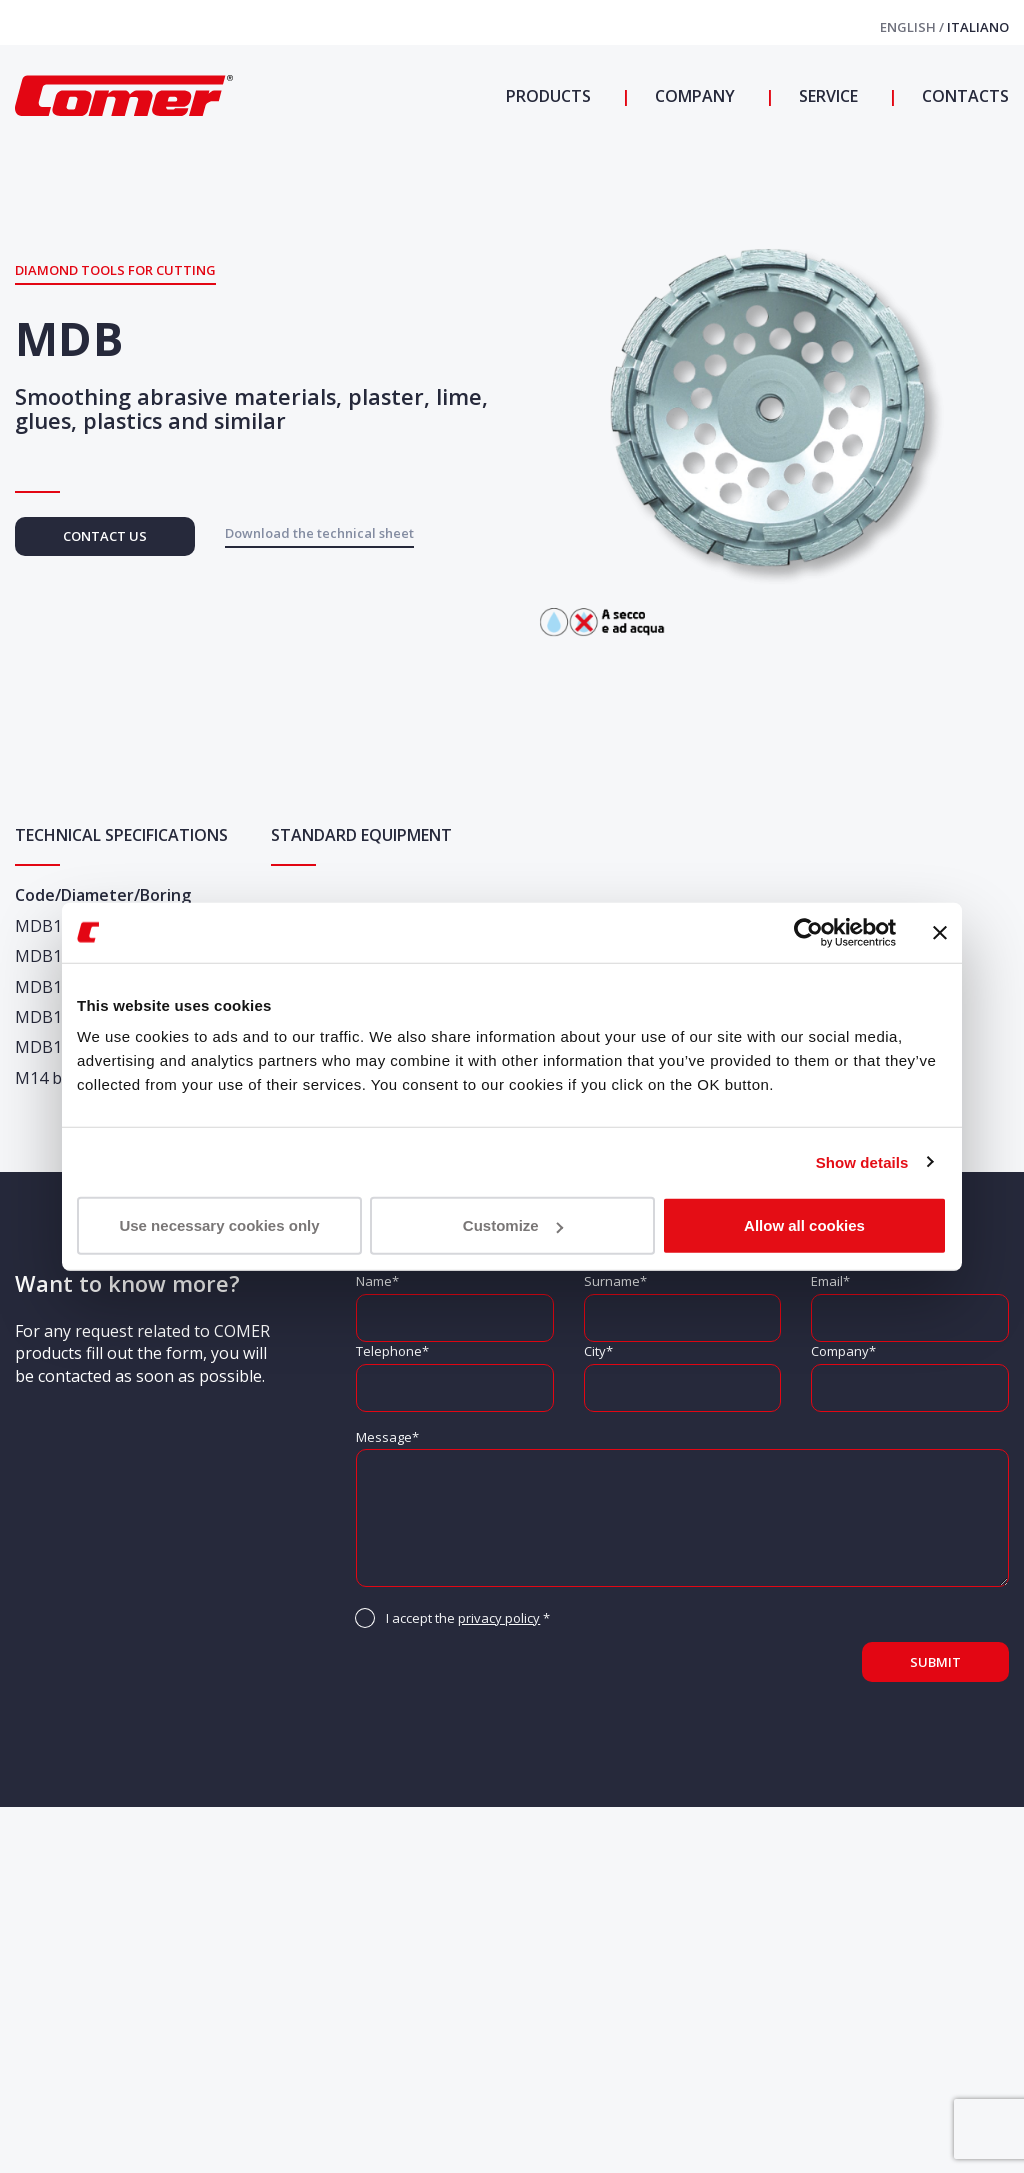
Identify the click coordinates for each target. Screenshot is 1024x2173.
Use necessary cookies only (219, 1225)
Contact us (105, 536)
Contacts (963, 96)
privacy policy (499, 1618)
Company (693, 96)
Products (548, 96)
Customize (513, 1225)
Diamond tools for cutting (115, 270)
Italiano (978, 27)
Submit (935, 1662)
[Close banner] (940, 932)
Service (826, 96)
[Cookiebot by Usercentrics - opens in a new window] (808, 932)
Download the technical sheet (319, 533)
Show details (862, 1161)
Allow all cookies (804, 1225)
